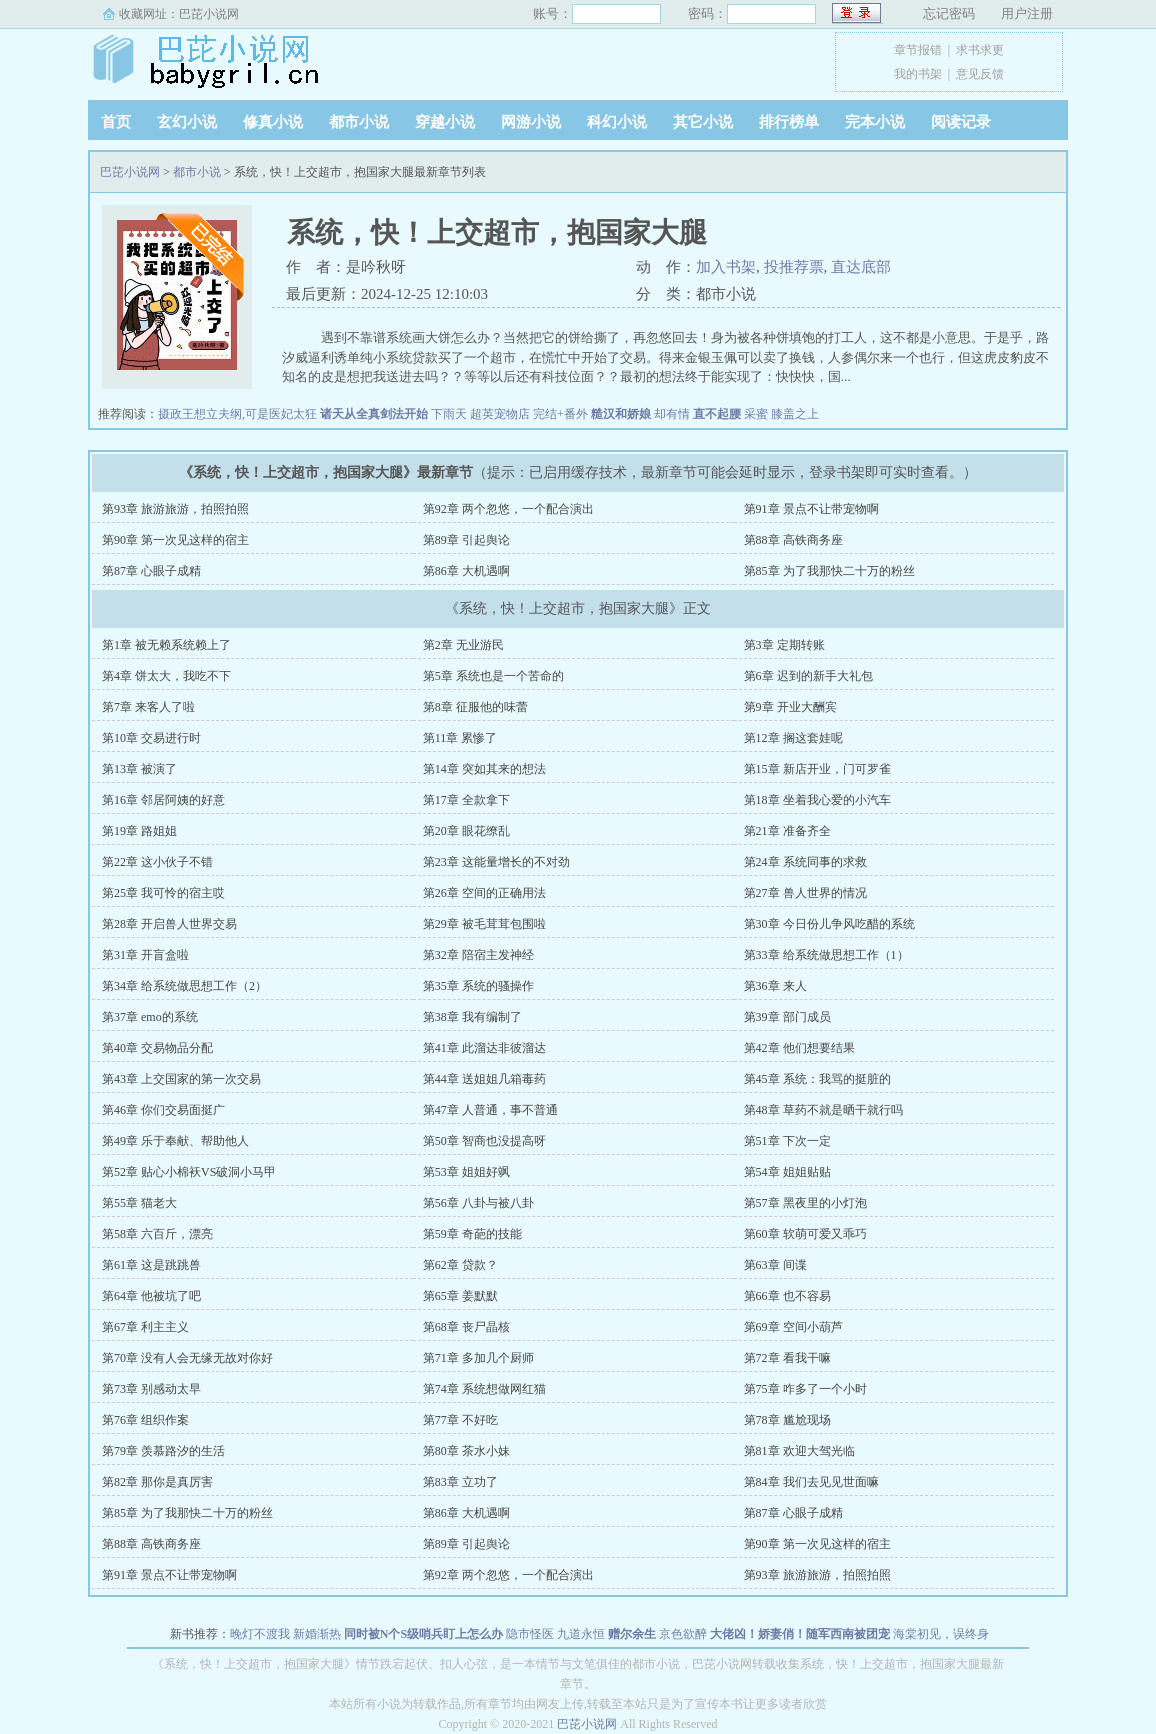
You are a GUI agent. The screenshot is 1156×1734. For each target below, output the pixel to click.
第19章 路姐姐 (139, 831)
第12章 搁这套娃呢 (793, 738)
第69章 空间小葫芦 (793, 1327)
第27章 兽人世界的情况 (805, 893)
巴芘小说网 (209, 14)
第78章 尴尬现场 (787, 1420)
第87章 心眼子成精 (151, 571)
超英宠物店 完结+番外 (529, 414)
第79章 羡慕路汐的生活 (163, 1451)
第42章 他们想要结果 (799, 1048)
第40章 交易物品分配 (157, 1048)
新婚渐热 (317, 1634)
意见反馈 (980, 74)
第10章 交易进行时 (151, 738)
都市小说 (359, 122)
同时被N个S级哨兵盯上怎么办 (423, 1634)
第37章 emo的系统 (150, 1017)
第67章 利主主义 (145, 1327)
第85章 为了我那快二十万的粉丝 (829, 571)
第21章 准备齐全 (787, 831)
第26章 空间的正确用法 (484, 893)
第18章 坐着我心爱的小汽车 (817, 800)
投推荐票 (794, 267)
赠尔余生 (632, 1634)
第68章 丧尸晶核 (466, 1327)
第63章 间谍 (775, 1265)
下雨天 (449, 414)
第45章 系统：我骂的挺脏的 (817, 1079)
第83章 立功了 (460, 1482)
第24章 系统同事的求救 (805, 862)
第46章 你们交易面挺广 (163, 1110)
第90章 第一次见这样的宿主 (175, 540)
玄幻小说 (187, 122)
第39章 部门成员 (787, 1017)
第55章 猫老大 (139, 1203)
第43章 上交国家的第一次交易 (181, 1079)
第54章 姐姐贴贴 (787, 1172)
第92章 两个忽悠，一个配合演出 (508, 509)
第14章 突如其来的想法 (484, 769)
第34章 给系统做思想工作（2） (184, 986)
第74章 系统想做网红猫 (484, 1389)
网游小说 (531, 122)
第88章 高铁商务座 (793, 540)
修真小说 (273, 122)
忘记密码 (949, 13)
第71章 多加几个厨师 (478, 1358)
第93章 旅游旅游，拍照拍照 (175, 509)
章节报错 (918, 50)
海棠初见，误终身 (941, 1634)
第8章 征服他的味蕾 (475, 707)
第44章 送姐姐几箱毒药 (484, 1079)
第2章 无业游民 (463, 645)
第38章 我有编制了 (472, 1017)
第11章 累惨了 (460, 738)
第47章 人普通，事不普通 (490, 1110)
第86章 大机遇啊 (466, 571)
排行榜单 (789, 122)
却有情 (672, 414)
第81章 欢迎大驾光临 (799, 1451)
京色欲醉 (683, 1634)
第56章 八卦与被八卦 (478, 1203)
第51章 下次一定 (787, 1141)
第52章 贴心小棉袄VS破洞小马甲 (189, 1172)
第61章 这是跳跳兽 (151, 1265)
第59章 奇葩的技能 (472, 1234)
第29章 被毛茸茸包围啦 (484, 924)
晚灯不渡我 (260, 1634)
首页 (116, 122)
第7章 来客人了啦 (148, 707)
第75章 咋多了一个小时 (805, 1389)
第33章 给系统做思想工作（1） (826, 955)
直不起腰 (717, 414)
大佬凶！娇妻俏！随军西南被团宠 (800, 1634)
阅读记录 (961, 122)
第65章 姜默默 (460, 1296)
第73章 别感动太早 (151, 1389)
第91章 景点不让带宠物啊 (811, 509)
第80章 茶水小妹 (466, 1451)
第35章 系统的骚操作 (478, 986)
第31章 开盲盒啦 (145, 955)
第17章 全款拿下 (466, 800)
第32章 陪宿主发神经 (478, 955)
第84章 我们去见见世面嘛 (811, 1482)
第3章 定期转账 (784, 645)
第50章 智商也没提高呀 (484, 1141)
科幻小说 (617, 122)
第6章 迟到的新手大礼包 (808, 676)
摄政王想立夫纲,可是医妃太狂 (237, 414)
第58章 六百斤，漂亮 (157, 1234)
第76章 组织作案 (145, 1420)
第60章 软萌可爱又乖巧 (805, 1234)
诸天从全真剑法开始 (374, 414)
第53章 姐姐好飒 (466, 1172)
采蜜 (756, 414)
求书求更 (980, 50)
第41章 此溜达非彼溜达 (484, 1048)
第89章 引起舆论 (466, 540)
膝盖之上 (795, 414)
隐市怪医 (530, 1634)
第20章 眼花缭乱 (466, 831)
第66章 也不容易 (787, 1296)
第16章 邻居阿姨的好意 (163, 800)
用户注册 (1027, 13)
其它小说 (703, 122)
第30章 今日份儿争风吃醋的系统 (829, 924)
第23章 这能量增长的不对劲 (496, 862)
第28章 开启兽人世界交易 (169, 924)
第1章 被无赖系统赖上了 (166, 645)
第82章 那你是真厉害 (157, 1482)
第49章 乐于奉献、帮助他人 (175, 1141)
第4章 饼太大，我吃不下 (166, 676)
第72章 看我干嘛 (787, 1358)
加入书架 (726, 267)
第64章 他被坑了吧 (151, 1296)
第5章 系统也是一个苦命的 (493, 676)
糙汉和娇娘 (621, 414)
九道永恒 (581, 1634)
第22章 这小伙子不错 (157, 862)
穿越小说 (445, 122)
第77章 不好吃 (460, 1420)
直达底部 (861, 267)
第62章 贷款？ (460, 1265)
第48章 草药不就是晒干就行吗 (823, 1110)
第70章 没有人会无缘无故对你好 (187, 1358)
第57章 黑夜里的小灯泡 (805, 1203)
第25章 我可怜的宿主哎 (163, 893)
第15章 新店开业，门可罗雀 (817, 769)
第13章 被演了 (139, 769)
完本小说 (875, 122)
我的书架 (918, 74)
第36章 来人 (775, 986)
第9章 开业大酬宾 (790, 707)
